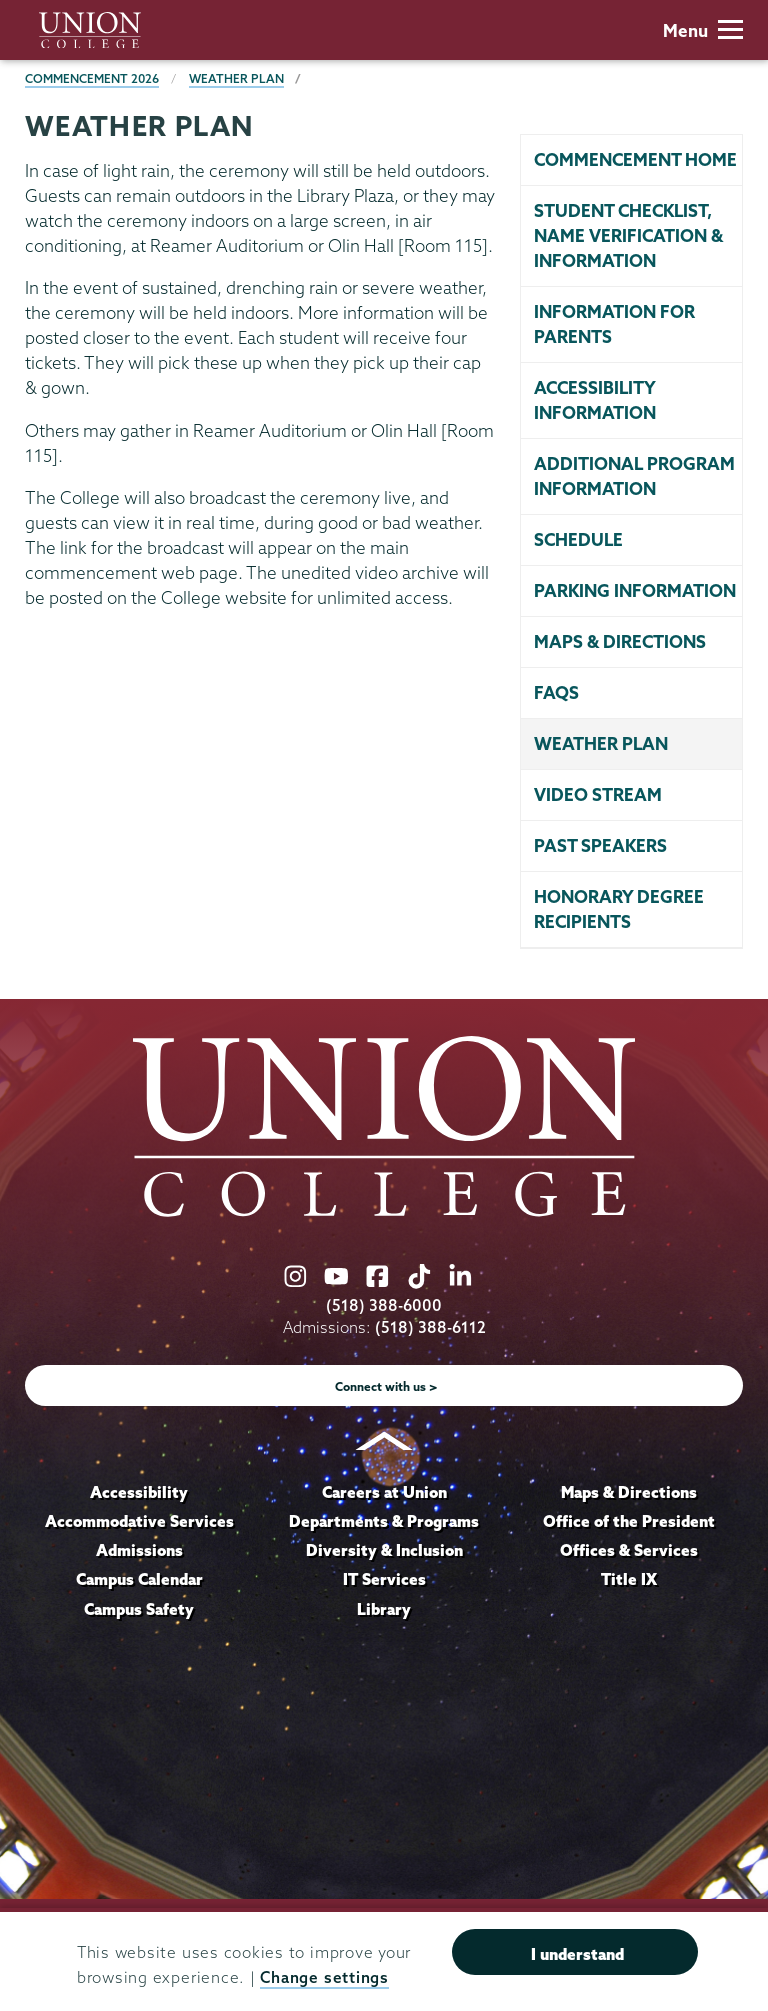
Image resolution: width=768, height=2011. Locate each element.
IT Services (384, 1579)
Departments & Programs (384, 1521)
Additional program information (634, 476)
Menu (703, 30)
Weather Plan (236, 78)
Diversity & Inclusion (384, 1550)
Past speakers (600, 845)
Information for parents (614, 324)
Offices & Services (629, 1550)
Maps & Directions (629, 1492)
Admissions (139, 1550)
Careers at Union (384, 1492)
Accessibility (139, 1492)
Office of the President (629, 1521)
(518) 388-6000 (384, 1305)
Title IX (629, 1579)
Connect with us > (386, 1386)
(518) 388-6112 (430, 1327)
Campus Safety (139, 1609)
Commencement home (635, 159)
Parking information (635, 590)
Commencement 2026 (92, 78)
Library (384, 1609)
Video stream (598, 794)
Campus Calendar (139, 1579)
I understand (577, 1954)
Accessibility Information (595, 400)
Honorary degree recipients (619, 909)
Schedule (578, 539)
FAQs (556, 692)
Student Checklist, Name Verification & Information (628, 235)
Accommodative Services (139, 1521)
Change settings (324, 1977)
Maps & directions (620, 641)
